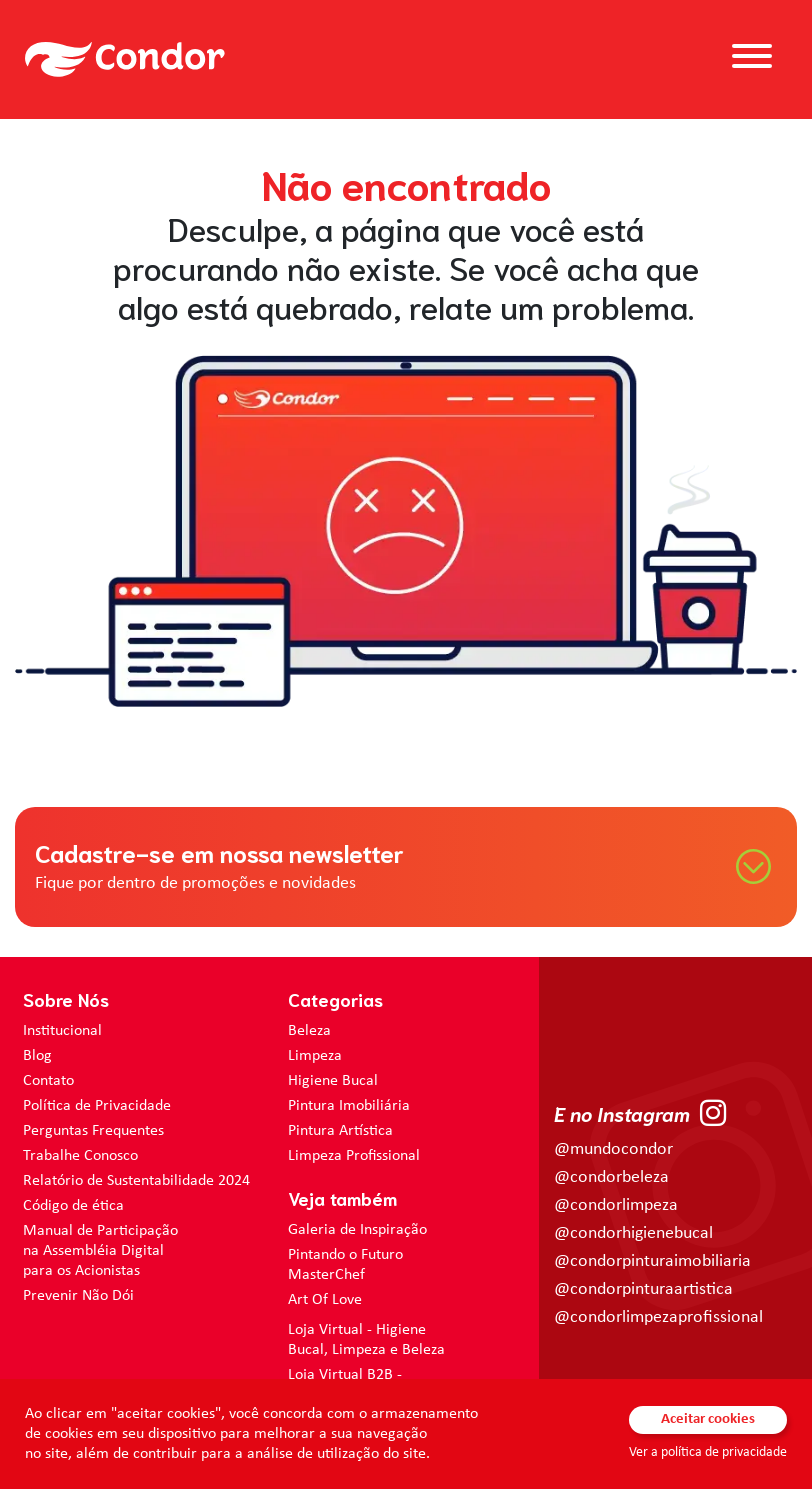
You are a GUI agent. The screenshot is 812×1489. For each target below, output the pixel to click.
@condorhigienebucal (633, 1233)
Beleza (309, 1031)
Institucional (62, 1031)
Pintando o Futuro (345, 1255)
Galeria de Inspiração (357, 1230)
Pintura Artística (340, 1131)
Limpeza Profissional (354, 1156)
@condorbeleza (611, 1177)
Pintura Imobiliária (349, 1106)
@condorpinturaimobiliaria (652, 1261)
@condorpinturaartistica (643, 1289)
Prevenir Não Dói (78, 1296)
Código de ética (73, 1206)
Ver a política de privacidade (708, 1452)
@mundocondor (613, 1149)
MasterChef (326, 1275)
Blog (37, 1056)
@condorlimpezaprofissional (658, 1317)
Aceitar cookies (708, 1419)
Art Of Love (325, 1300)
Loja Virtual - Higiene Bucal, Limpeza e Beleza (366, 1340)
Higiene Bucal (333, 1081)
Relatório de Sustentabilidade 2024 (136, 1181)
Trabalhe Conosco (80, 1156)
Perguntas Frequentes (93, 1131)
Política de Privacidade (97, 1106)
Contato (48, 1081)
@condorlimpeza (616, 1205)
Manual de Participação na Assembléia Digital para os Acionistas (100, 1251)
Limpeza (315, 1056)
